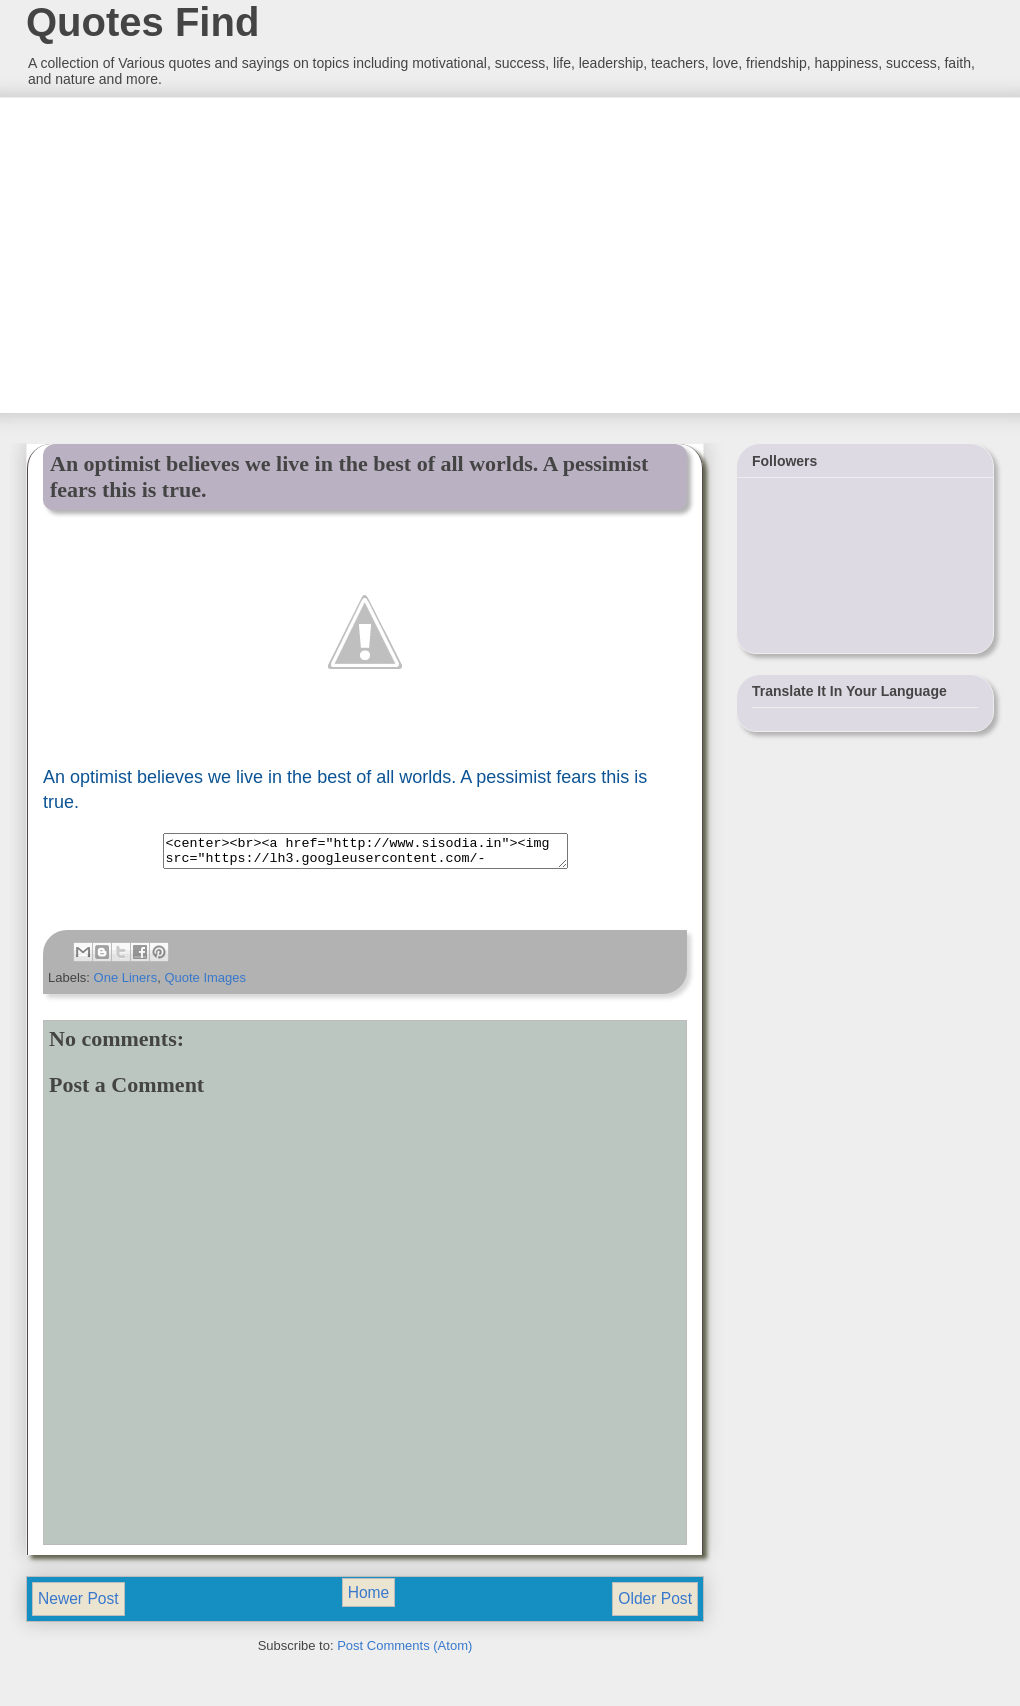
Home (369, 1598)
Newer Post (78, 1604)
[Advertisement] (175, 253)
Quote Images (205, 983)
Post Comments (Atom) (404, 1651)
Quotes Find (142, 22)
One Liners (126, 983)
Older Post (655, 1604)
